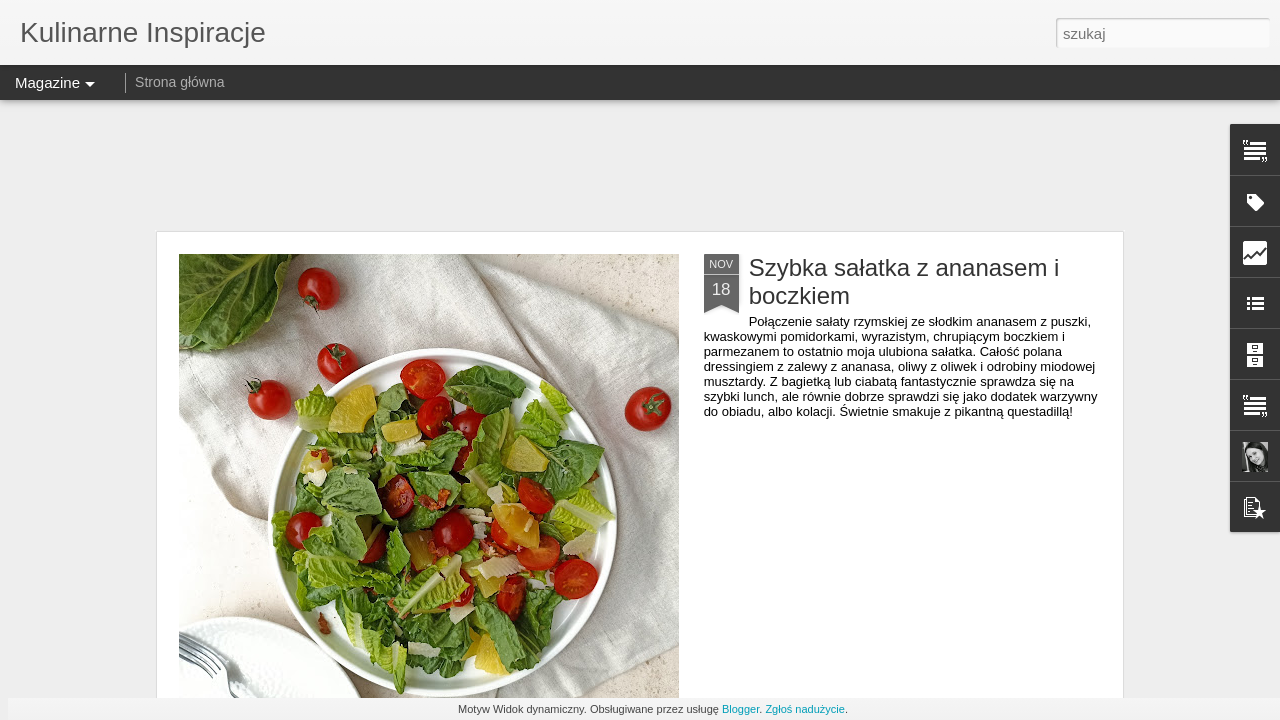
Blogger (740, 709)
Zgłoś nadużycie (805, 709)
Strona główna (180, 82)
